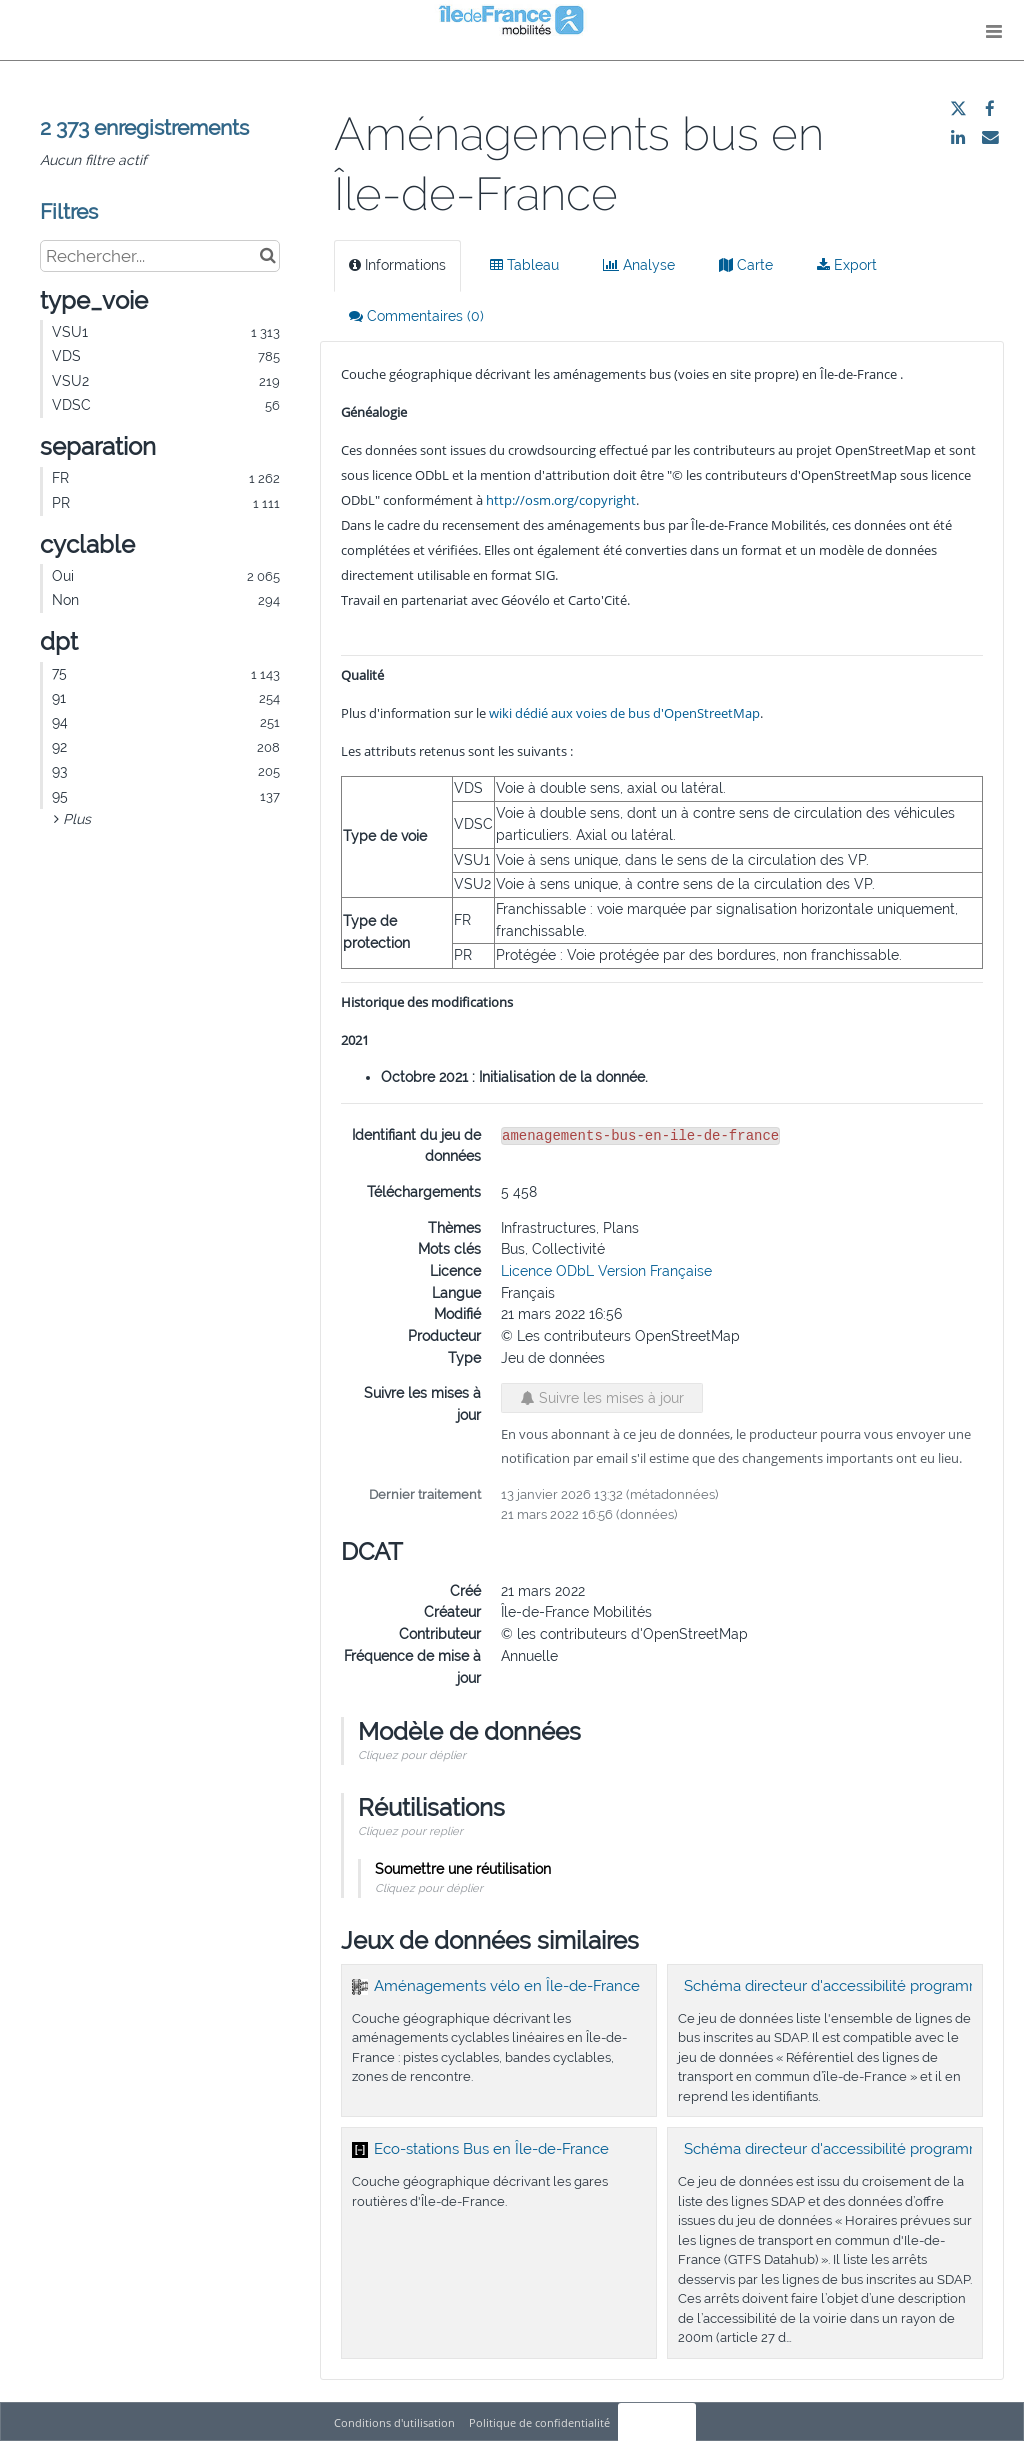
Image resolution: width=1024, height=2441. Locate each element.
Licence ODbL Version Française (606, 1271)
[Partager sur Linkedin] (958, 137)
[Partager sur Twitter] (958, 109)
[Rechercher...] (160, 256)
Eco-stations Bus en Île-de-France (491, 2149)
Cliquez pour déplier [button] (412, 1755)
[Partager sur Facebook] (990, 109)
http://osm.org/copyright (561, 500)
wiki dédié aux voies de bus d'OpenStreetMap (624, 713)
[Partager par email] (990, 137)
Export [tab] (847, 265)
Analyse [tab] (639, 265)
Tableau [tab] (524, 265)
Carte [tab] (746, 265)
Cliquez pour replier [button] (410, 1831)
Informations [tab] (397, 265)
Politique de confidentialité (541, 2422)
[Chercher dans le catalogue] (267, 256)
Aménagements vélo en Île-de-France (507, 1986)
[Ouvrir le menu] (994, 30)
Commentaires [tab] (416, 316)
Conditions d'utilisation (396, 2422)
